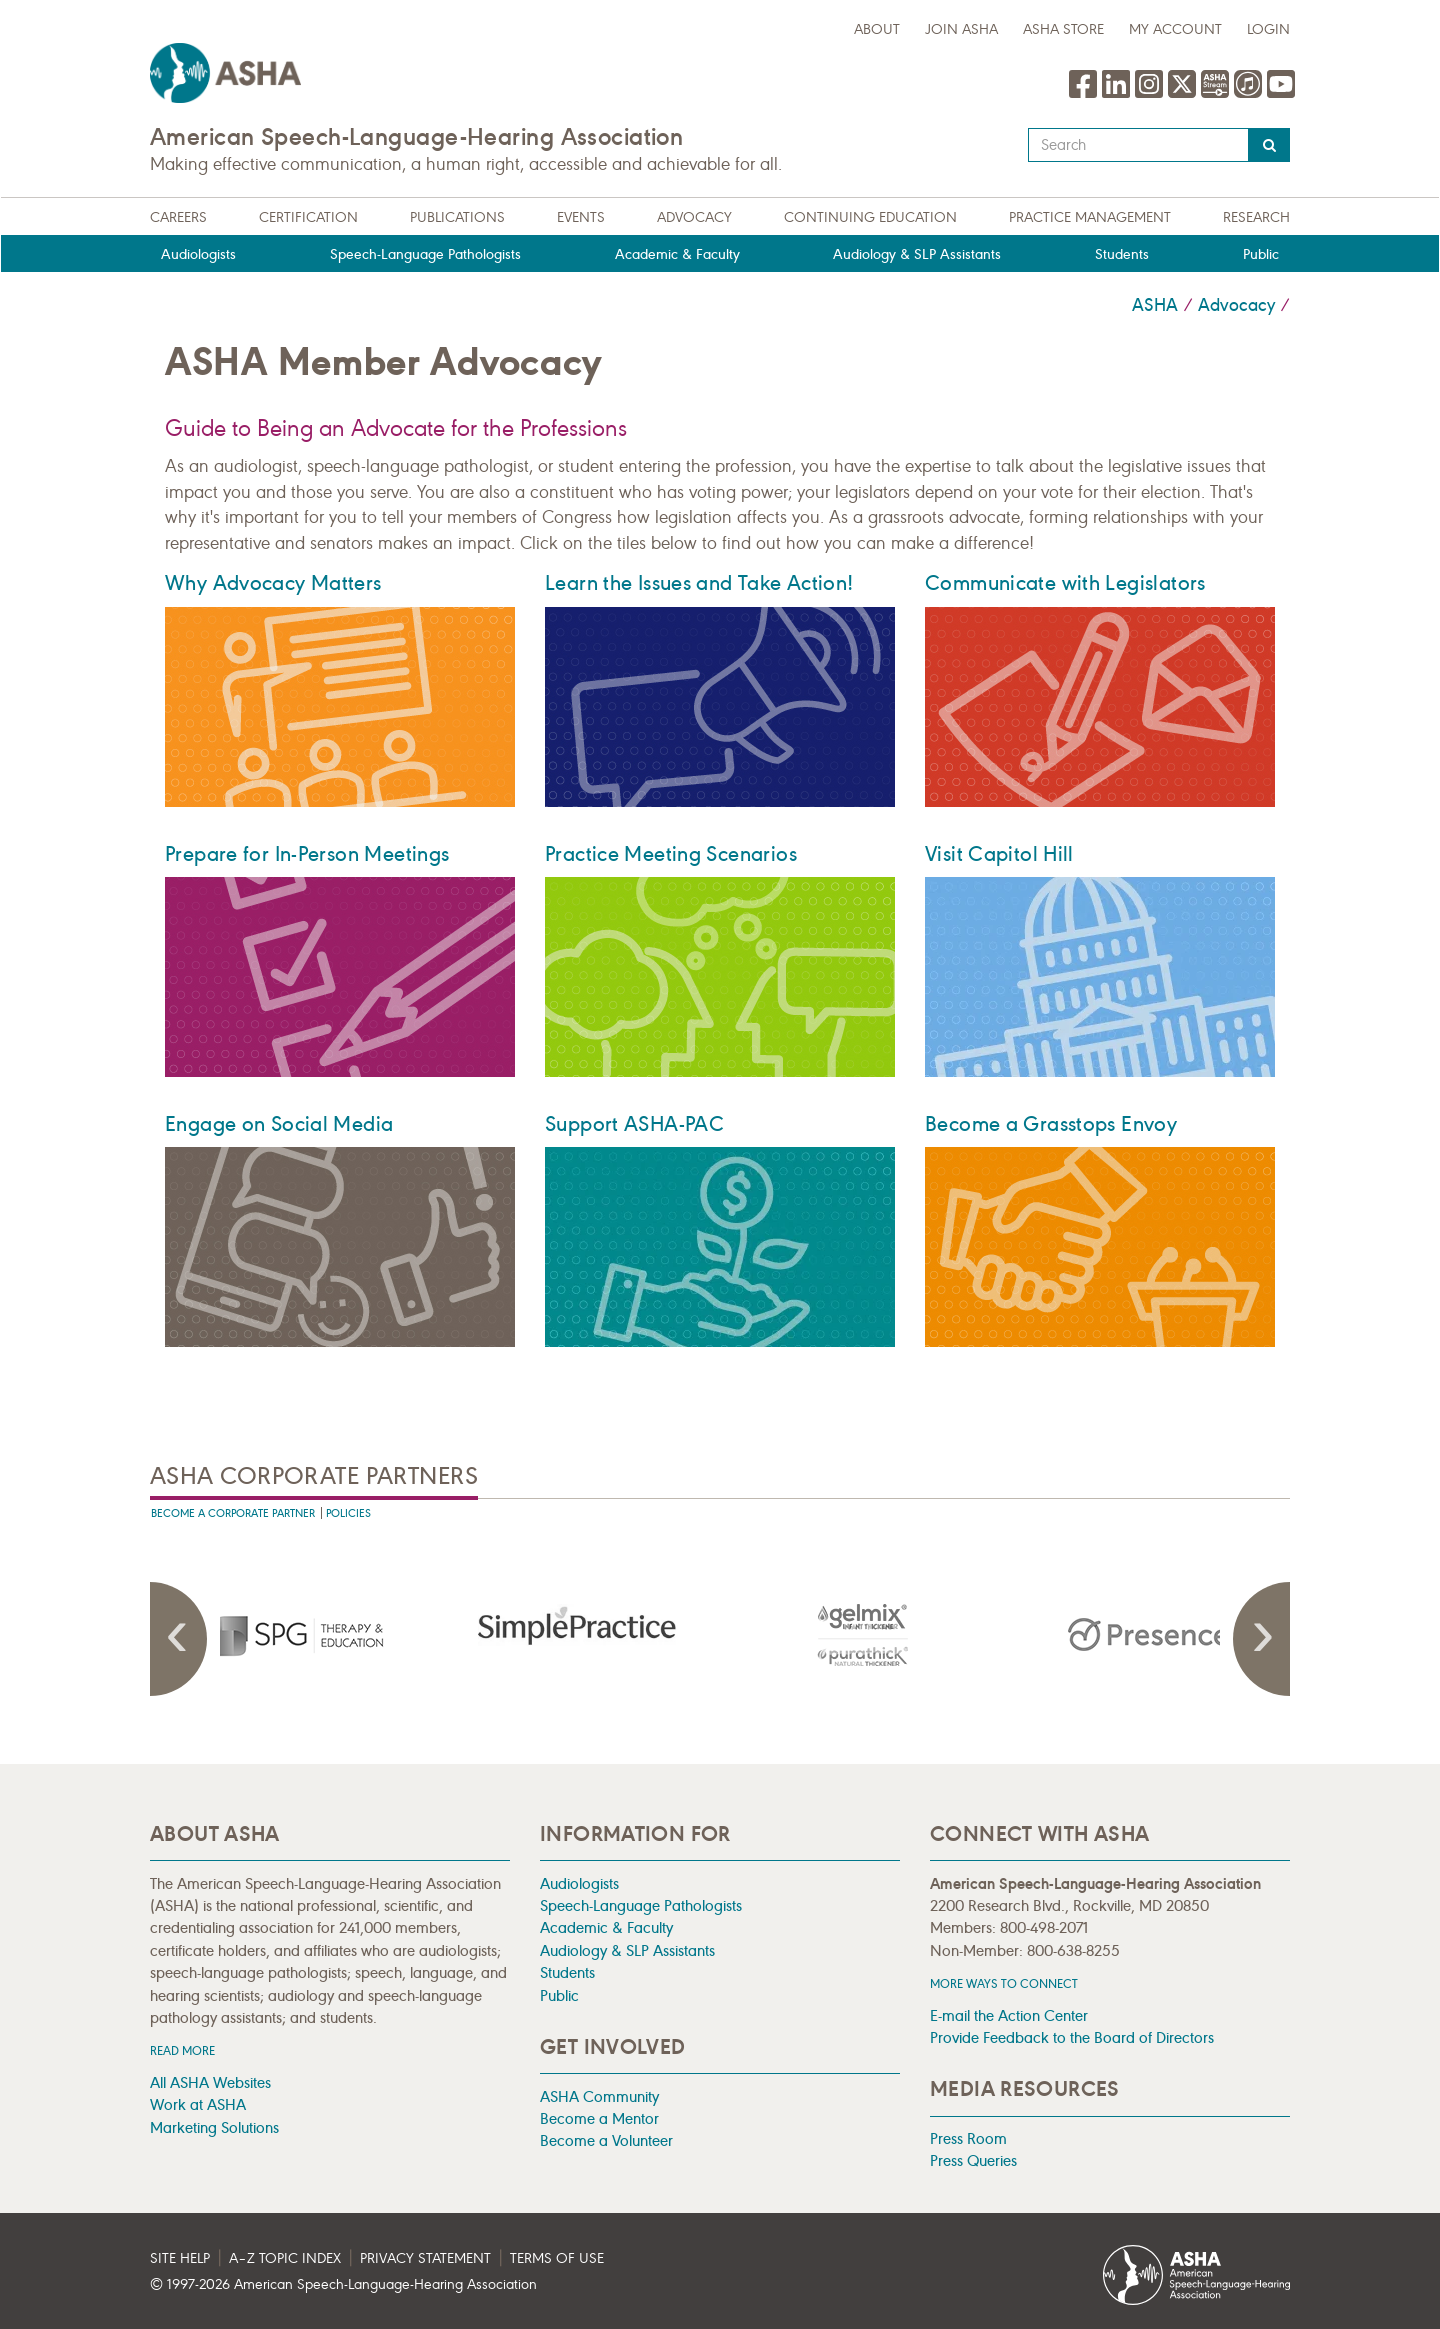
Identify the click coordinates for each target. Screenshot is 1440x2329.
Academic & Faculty (677, 254)
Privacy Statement (425, 2258)
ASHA (1155, 305)
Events (581, 217)
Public (1261, 254)
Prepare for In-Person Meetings (307, 854)
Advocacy (694, 217)
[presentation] (293, 1635)
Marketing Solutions (214, 2127)
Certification (308, 217)
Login (1268, 29)
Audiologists (198, 254)
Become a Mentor (599, 2118)
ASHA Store (1063, 29)
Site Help (180, 2258)
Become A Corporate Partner (233, 1513)
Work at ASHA (198, 2104)
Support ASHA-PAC (634, 1124)
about (877, 29)
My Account (1175, 29)
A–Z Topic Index (285, 2258)
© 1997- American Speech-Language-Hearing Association (343, 2284)
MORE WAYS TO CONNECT (1004, 1983)
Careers (178, 217)
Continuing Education (870, 217)
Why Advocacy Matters (273, 583)
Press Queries (973, 2160)
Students (1122, 254)
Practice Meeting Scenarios (671, 854)
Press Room (968, 2138)
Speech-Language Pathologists (425, 254)
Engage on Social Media (279, 1124)
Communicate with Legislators (1065, 583)
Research (1256, 217)
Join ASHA (961, 29)
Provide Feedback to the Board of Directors (1072, 2037)
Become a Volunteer (606, 2140)
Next (1260, 1639)
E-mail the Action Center (1009, 2015)
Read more (182, 2050)
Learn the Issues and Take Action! (699, 583)
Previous (180, 1639)
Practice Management (1090, 217)
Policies (348, 1513)
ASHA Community (599, 2096)
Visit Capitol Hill (999, 854)
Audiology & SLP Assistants (917, 254)
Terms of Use (557, 2258)
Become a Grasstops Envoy (1051, 1124)
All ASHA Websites (210, 2082)
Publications (457, 217)
